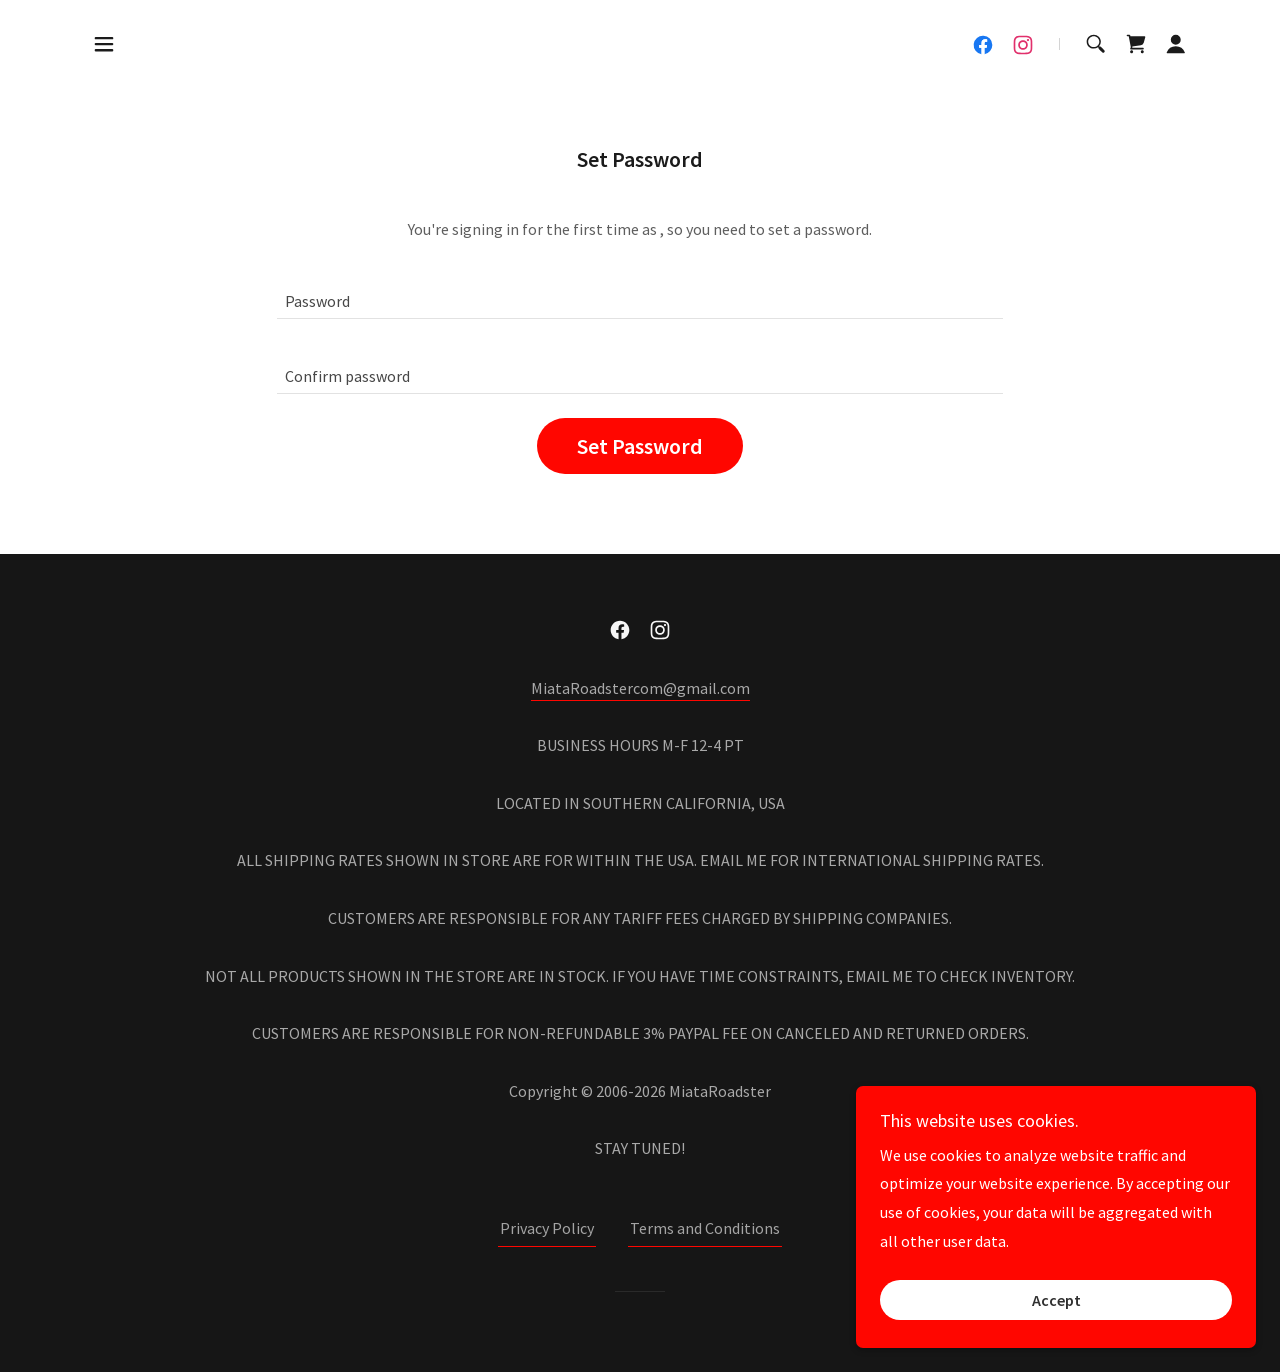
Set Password (640, 446)
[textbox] (639, 293)
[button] (104, 44)
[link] (983, 45)
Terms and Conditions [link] (705, 1228)
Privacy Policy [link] (547, 1228)
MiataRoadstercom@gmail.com (640, 688)
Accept (1056, 1300)
